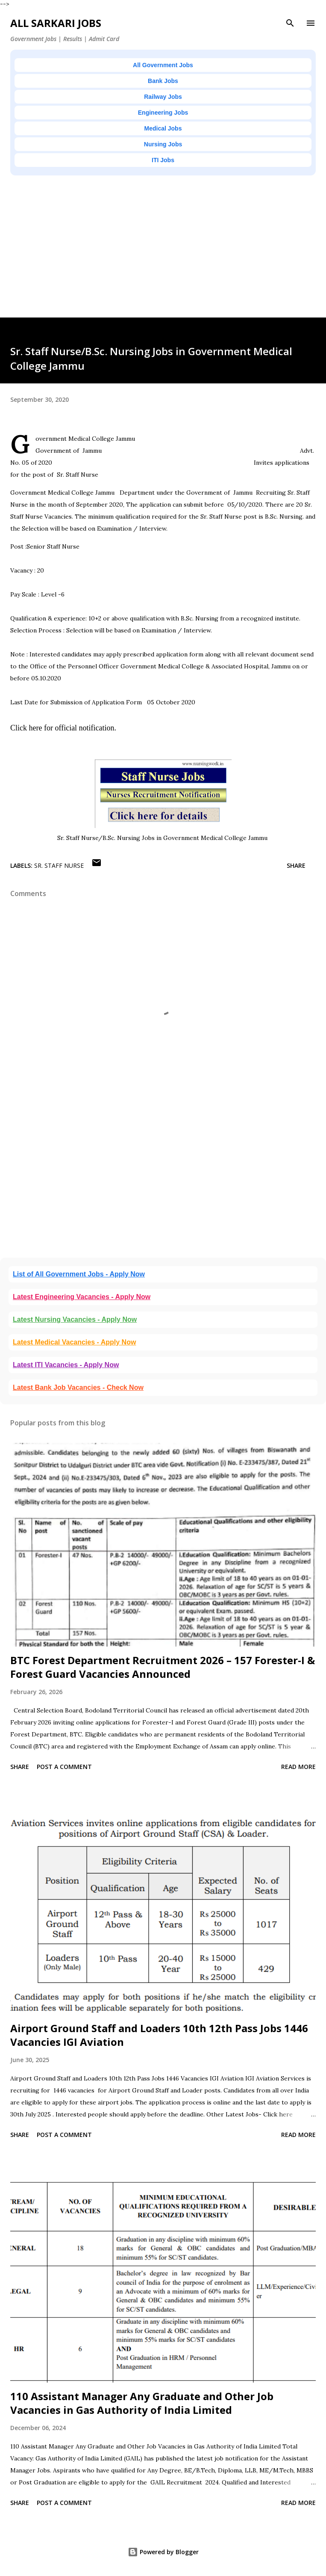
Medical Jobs (163, 128)
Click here (26, 728)
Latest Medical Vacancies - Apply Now (74, 1342)
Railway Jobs (163, 96)
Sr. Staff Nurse (59, 865)
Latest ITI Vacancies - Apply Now (66, 1364)
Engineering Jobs (163, 112)
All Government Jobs (163, 65)
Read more (298, 1767)
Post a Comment (64, 1767)
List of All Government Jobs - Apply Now (79, 1274)
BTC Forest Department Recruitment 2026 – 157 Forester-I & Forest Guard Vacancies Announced (162, 1667)
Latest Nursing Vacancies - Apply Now (75, 1319)
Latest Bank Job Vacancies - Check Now (78, 1387)
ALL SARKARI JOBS (55, 23)
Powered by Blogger (163, 2552)
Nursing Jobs (163, 144)
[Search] (290, 23)
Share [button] (296, 865)
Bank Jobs (163, 80)
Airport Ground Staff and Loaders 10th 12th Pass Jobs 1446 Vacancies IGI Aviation (159, 2035)
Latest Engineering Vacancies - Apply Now (81, 1296)
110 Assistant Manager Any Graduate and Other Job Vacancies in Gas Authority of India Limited (141, 2403)
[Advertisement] (163, 258)
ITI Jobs (163, 160)
